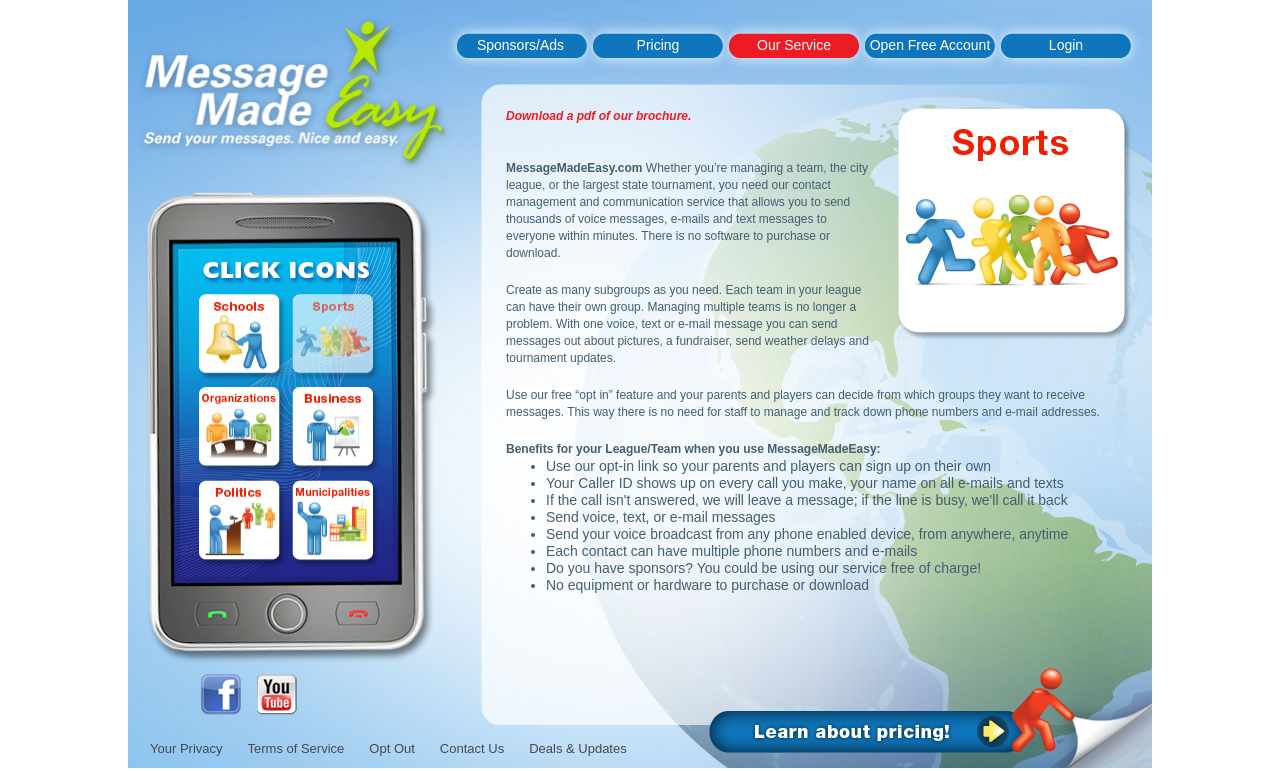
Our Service (794, 45)
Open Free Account (930, 45)
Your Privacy (186, 748)
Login (1066, 45)
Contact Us (472, 748)
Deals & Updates (578, 748)
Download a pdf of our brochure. (598, 116)
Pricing (658, 45)
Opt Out (392, 748)
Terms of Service (296, 748)
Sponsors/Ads (520, 45)
